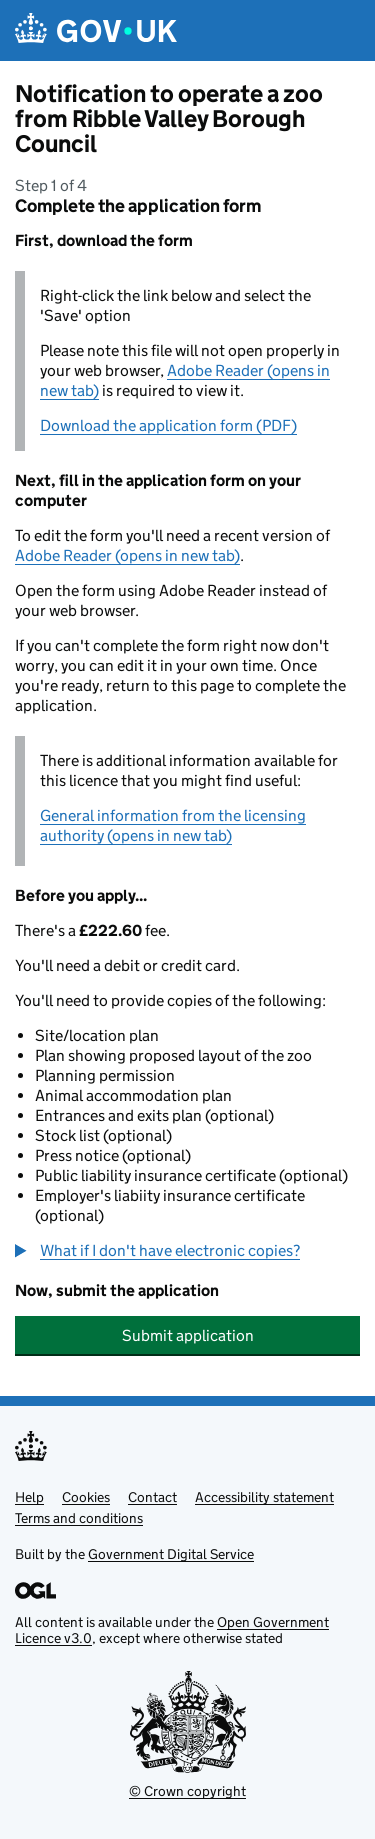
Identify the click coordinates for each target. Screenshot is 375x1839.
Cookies (86, 1497)
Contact (152, 1497)
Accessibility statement (264, 1497)
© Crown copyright (187, 1791)
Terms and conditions (79, 1518)
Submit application (188, 1335)
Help (29, 1497)
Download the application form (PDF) (168, 425)
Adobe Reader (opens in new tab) (127, 555)
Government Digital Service (171, 1554)
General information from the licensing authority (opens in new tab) (173, 825)
